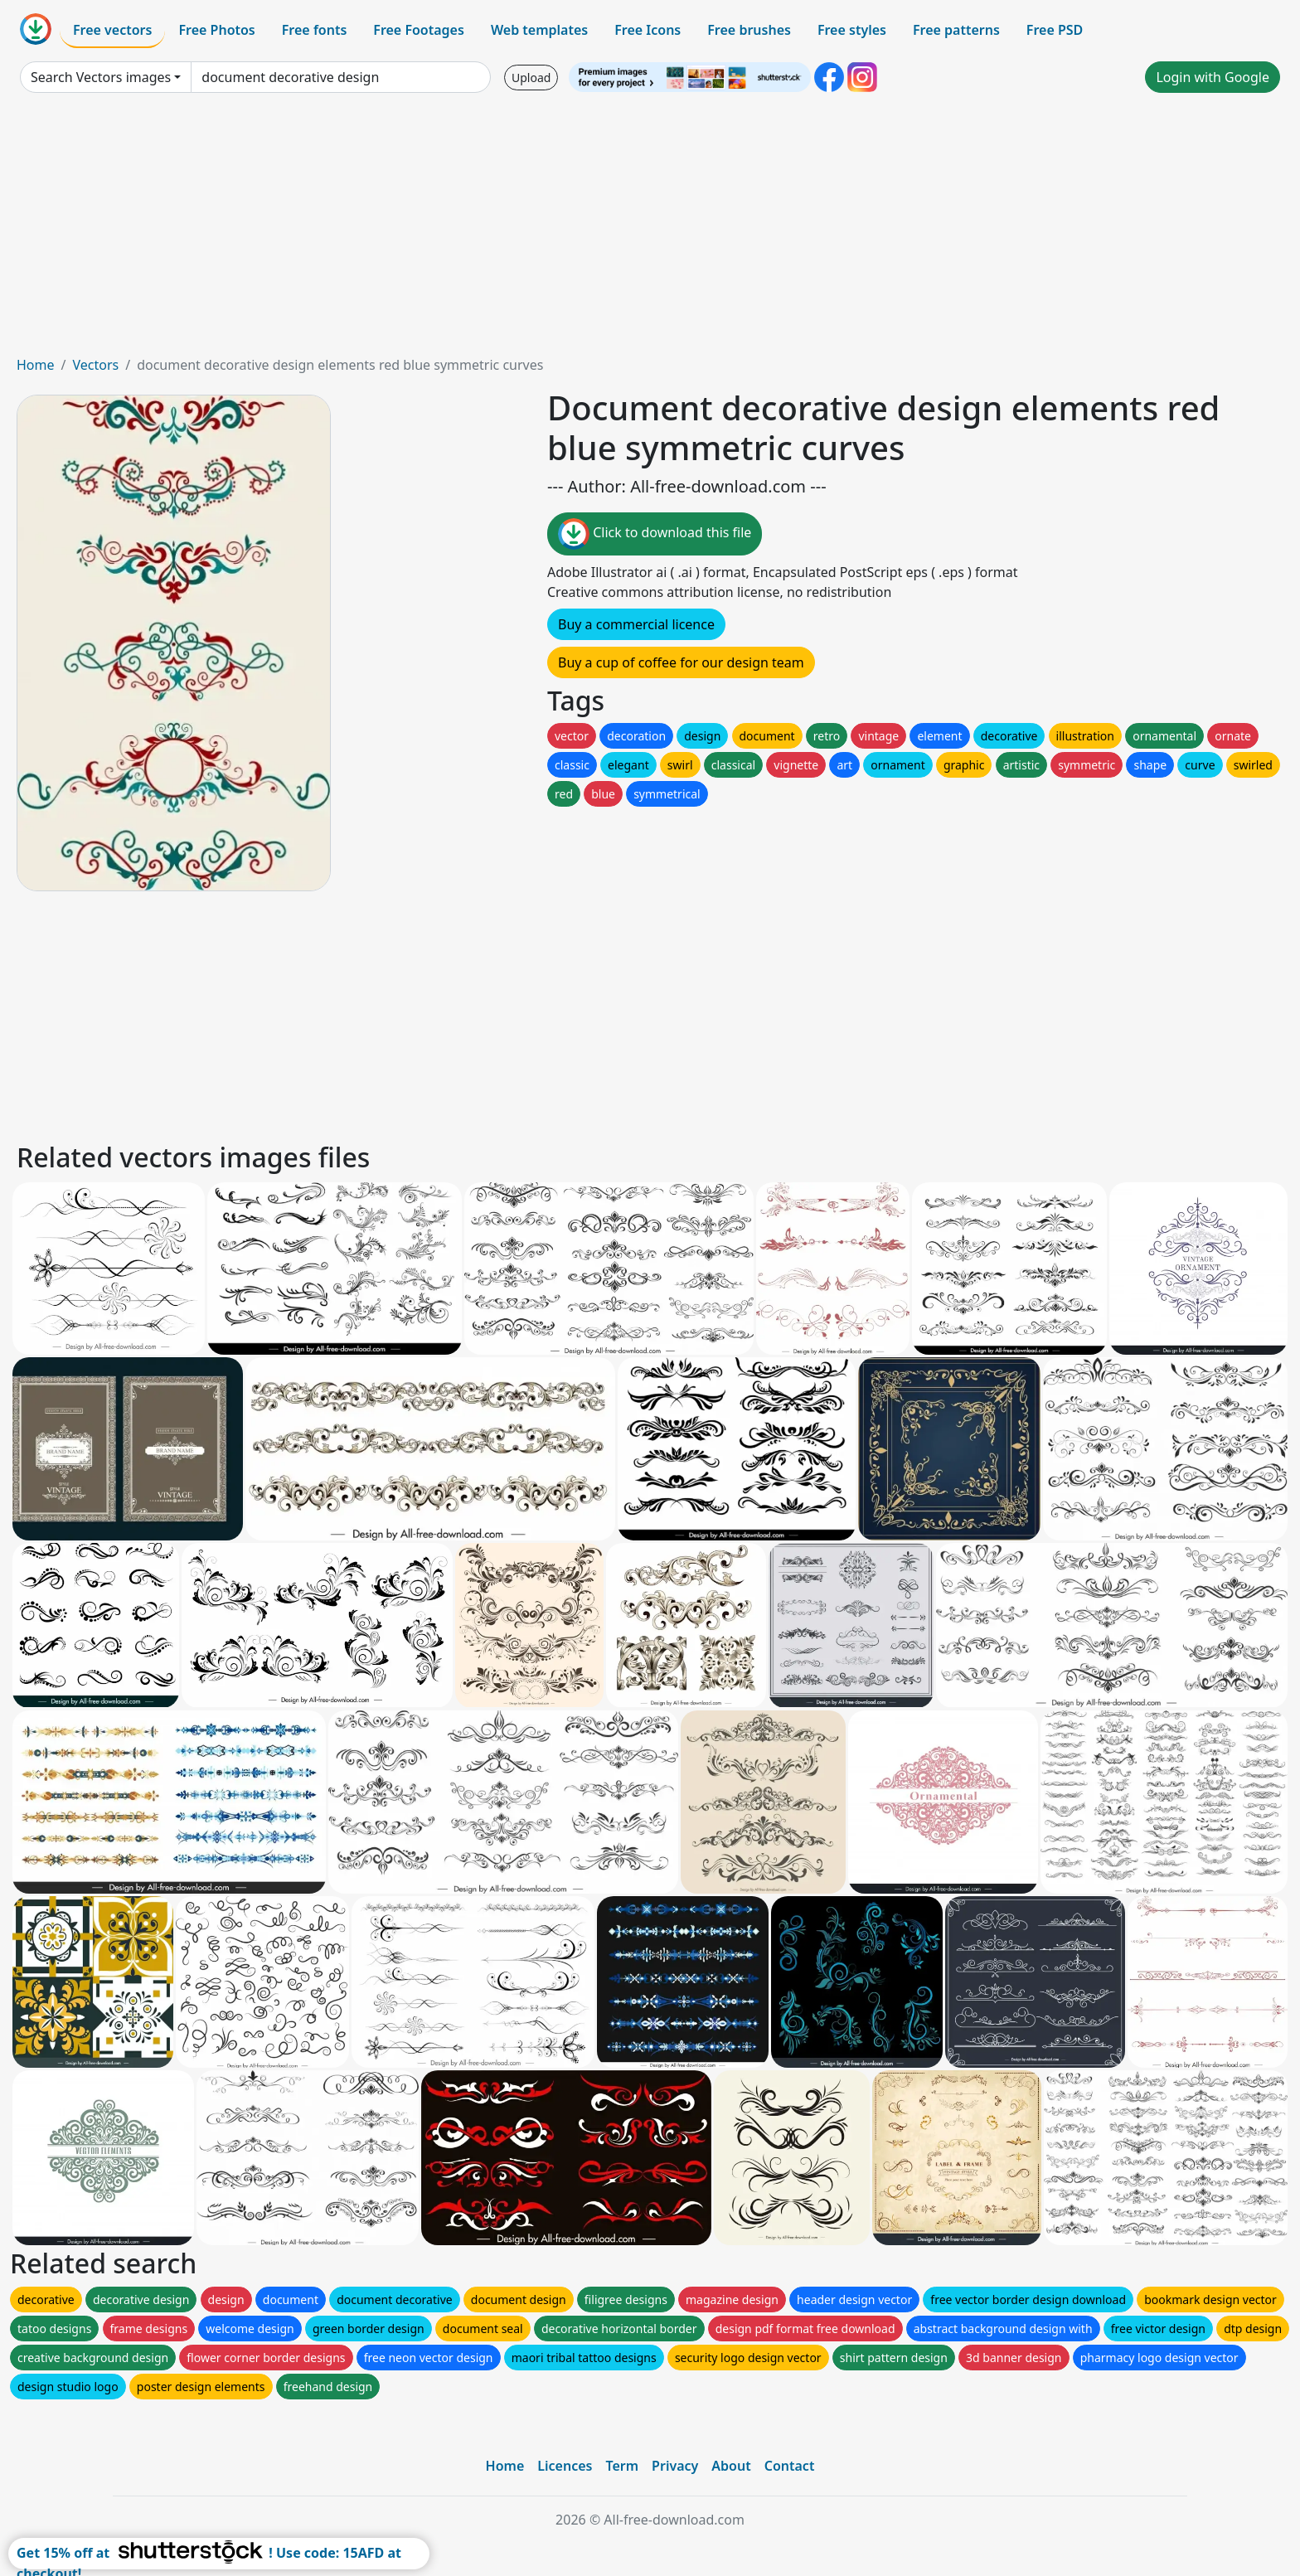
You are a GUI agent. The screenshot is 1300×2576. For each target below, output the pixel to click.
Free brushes (749, 30)
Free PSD (1054, 30)
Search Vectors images (101, 77)
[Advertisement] (650, 230)
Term (621, 2466)
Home (36, 365)
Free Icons (647, 30)
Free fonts (314, 30)
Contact (789, 2466)
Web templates (539, 30)
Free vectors (112, 30)
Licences (564, 2466)
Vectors (95, 365)
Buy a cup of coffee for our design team (681, 662)
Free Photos (216, 30)
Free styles (851, 30)
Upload (531, 77)
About (730, 2466)
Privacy (675, 2466)
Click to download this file (654, 534)
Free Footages (418, 30)
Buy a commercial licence (636, 624)
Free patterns (956, 30)
